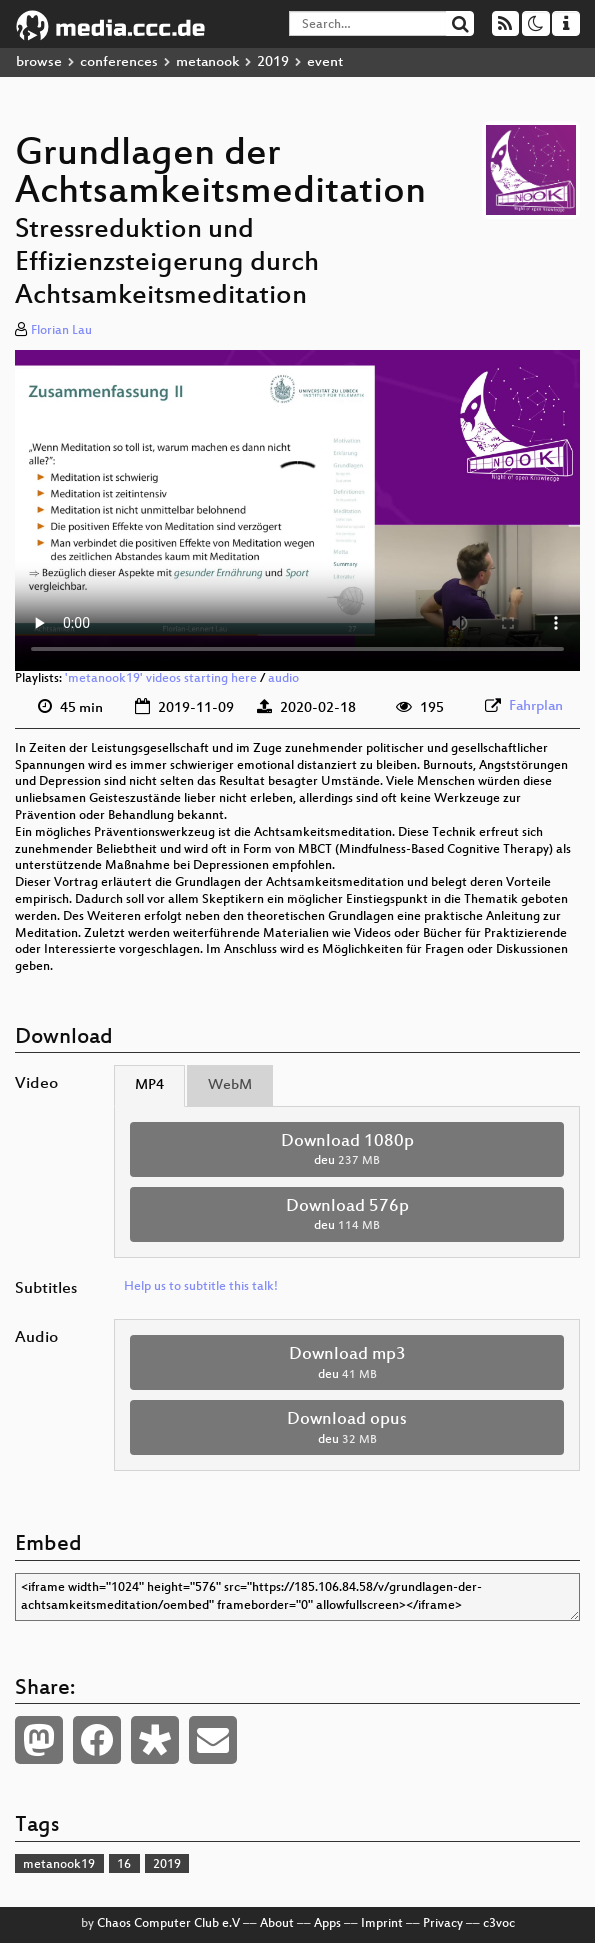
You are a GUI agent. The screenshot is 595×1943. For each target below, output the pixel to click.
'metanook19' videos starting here (161, 679)
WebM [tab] (230, 1085)
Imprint (382, 1924)
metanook (207, 62)
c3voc (499, 1924)
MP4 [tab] (149, 1085)
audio (283, 679)
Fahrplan (536, 706)
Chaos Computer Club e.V (168, 1924)
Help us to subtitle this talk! (201, 1287)
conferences (119, 62)
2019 (273, 62)
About (277, 1924)
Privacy (443, 1924)
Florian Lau (61, 331)
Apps (327, 1924)
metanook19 (59, 1865)
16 (124, 1865)
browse (39, 62)
